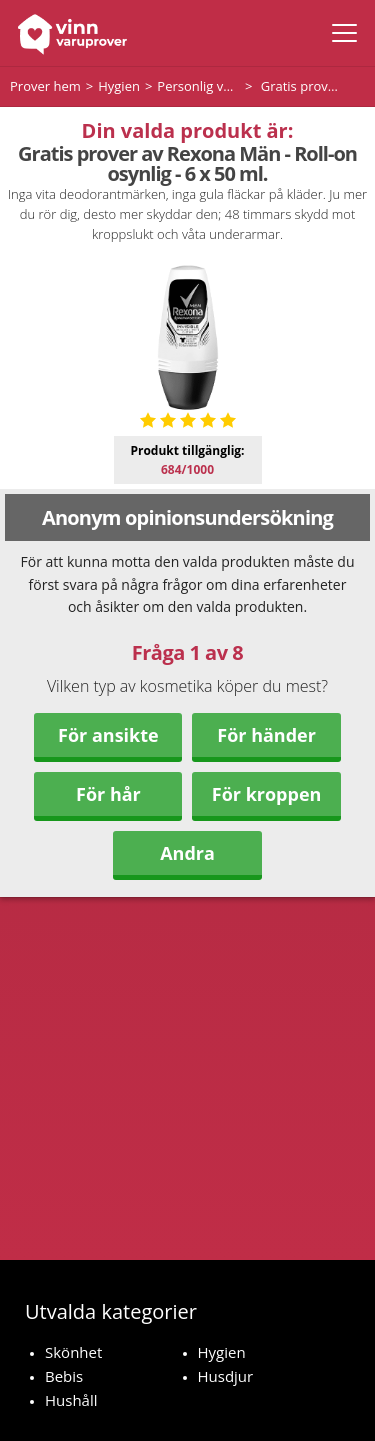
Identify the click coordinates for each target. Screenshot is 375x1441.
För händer (266, 735)
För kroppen (267, 794)
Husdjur (226, 1376)
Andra (187, 853)
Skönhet (73, 1352)
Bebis (64, 1376)
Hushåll (71, 1400)
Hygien (222, 1352)
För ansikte (108, 735)
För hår (108, 794)
